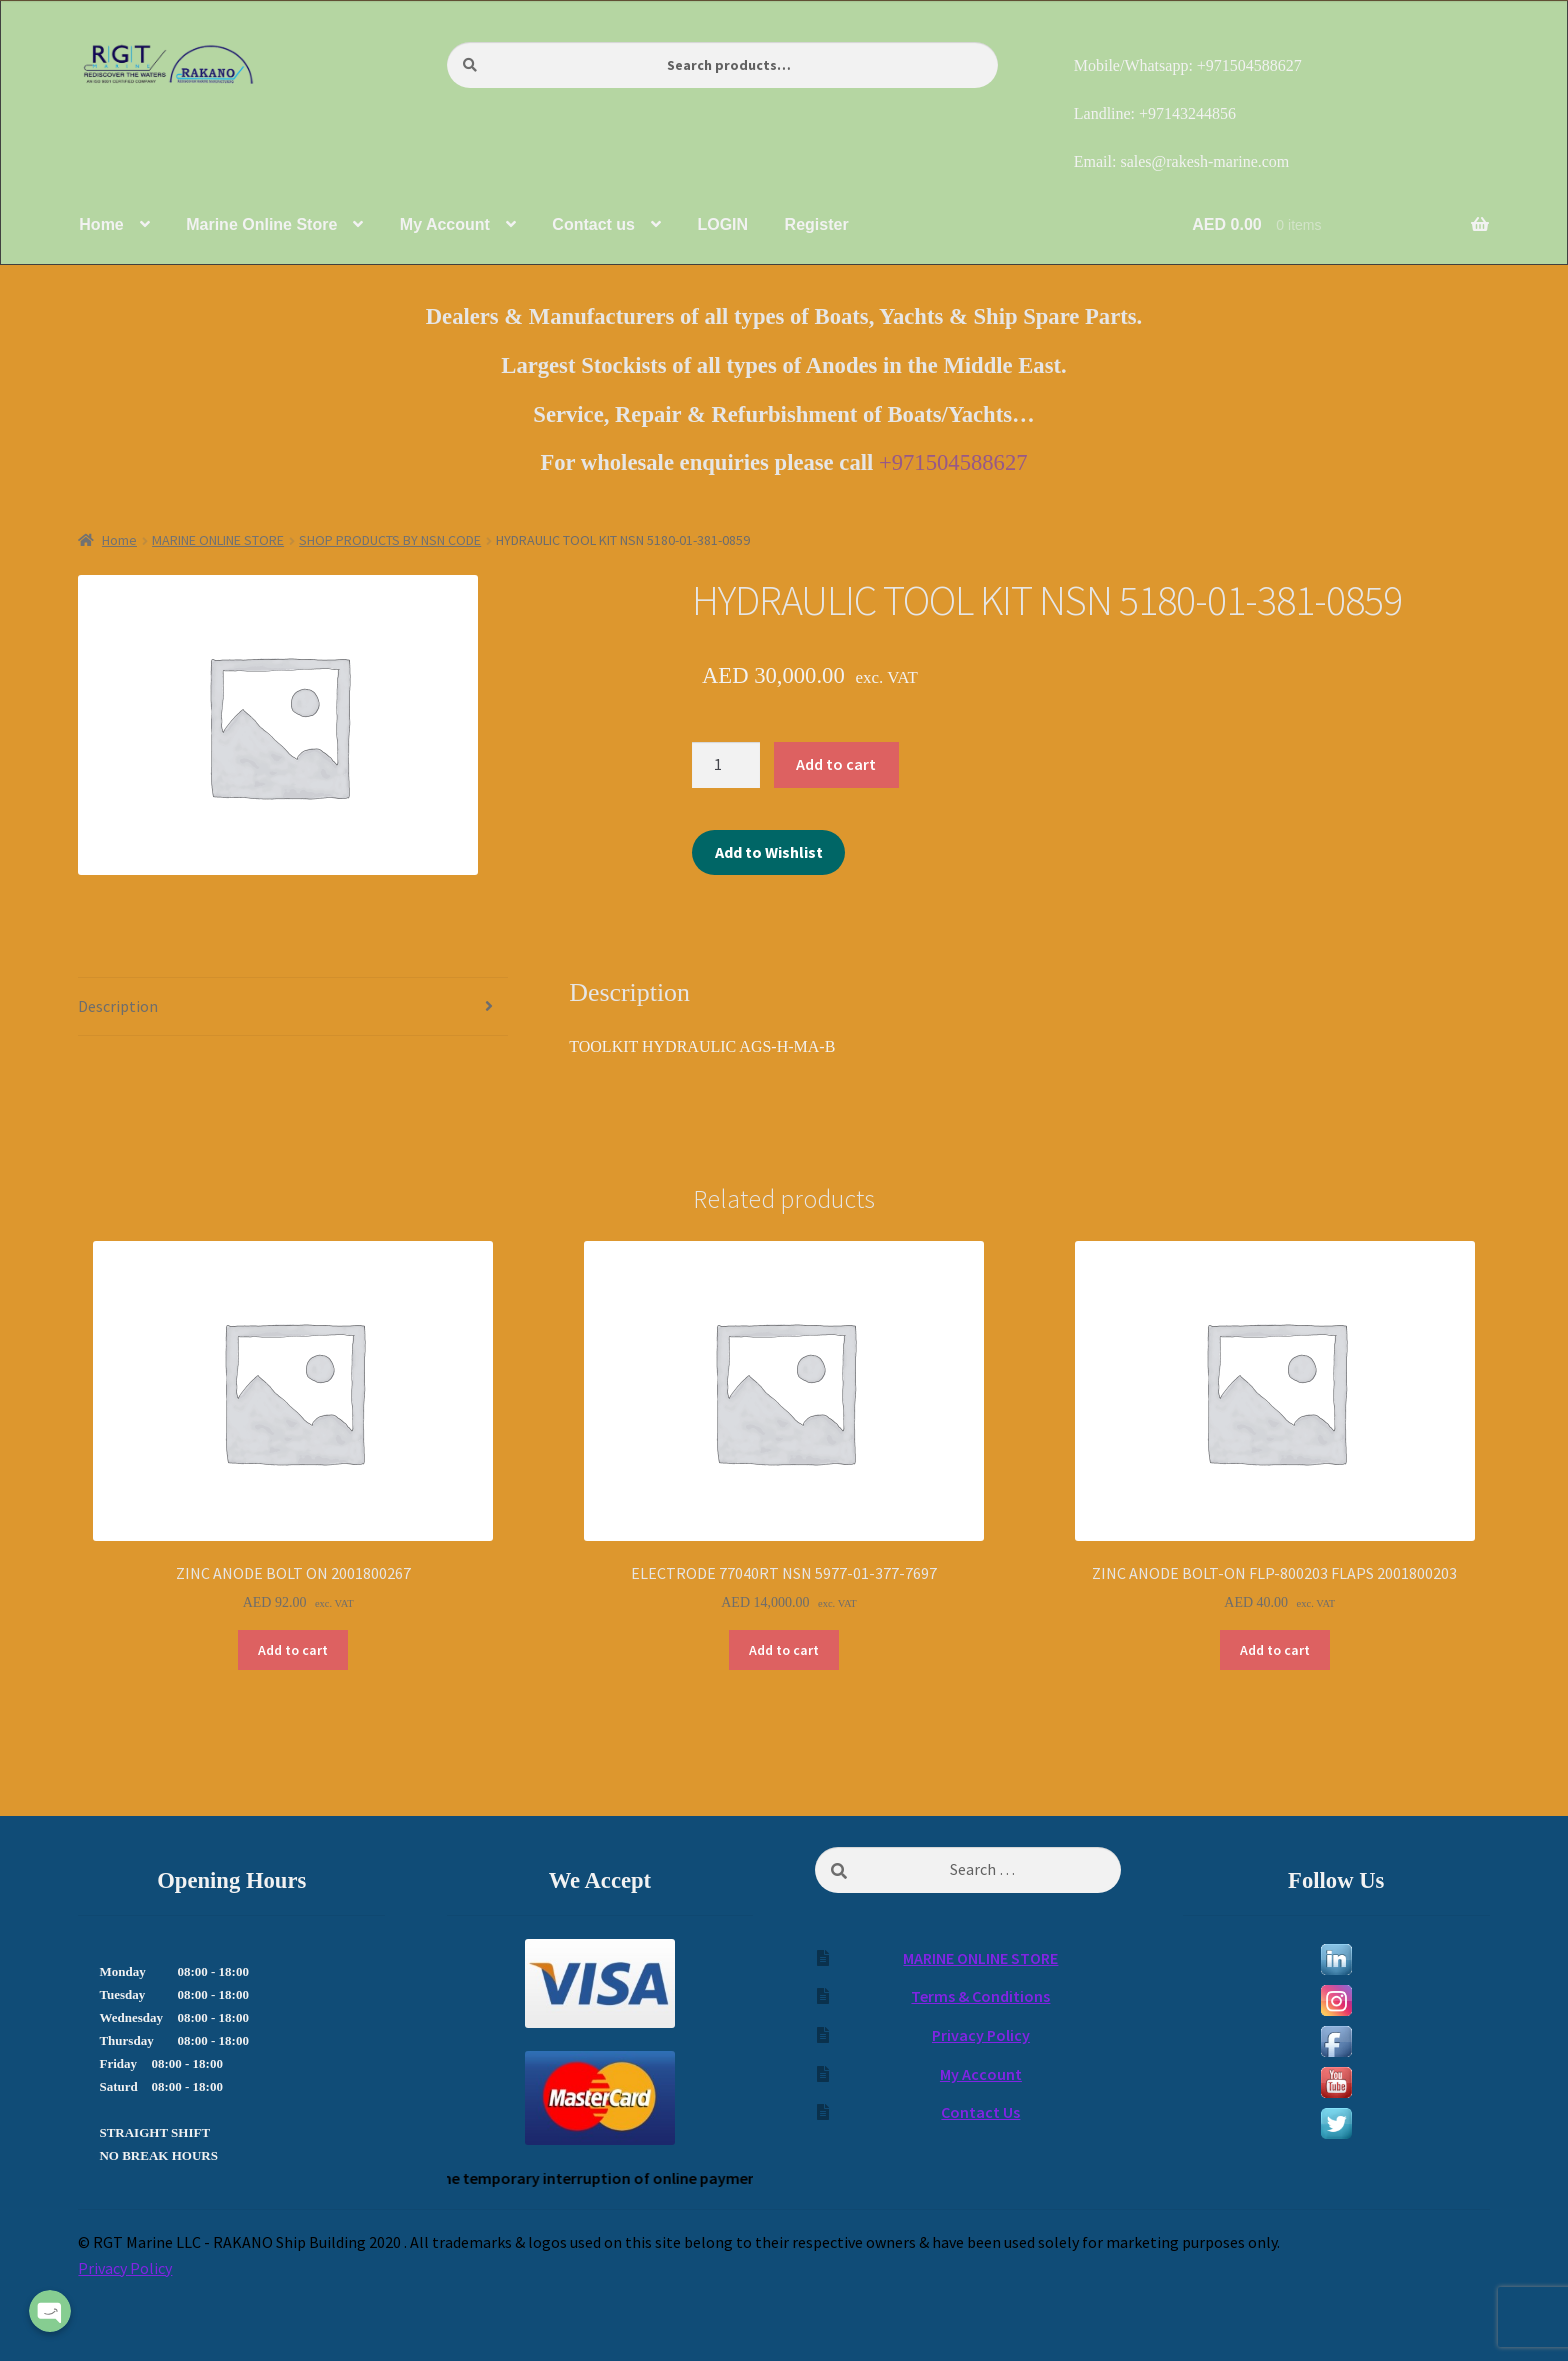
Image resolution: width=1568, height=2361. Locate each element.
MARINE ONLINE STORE (218, 540)
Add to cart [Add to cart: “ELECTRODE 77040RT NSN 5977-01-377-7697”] (784, 1650)
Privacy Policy (981, 2035)
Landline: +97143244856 (1155, 113)
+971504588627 (953, 462)
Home (119, 540)
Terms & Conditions (980, 1996)
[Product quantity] (726, 765)
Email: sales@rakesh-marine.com (1182, 161)
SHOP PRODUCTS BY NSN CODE (390, 540)
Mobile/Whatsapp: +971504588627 (1188, 65)
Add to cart (836, 764)
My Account (981, 2074)
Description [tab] (118, 1006)
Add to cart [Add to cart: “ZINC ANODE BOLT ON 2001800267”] (293, 1650)
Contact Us (980, 2112)
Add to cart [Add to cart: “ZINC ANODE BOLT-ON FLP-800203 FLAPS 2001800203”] (1275, 1650)
